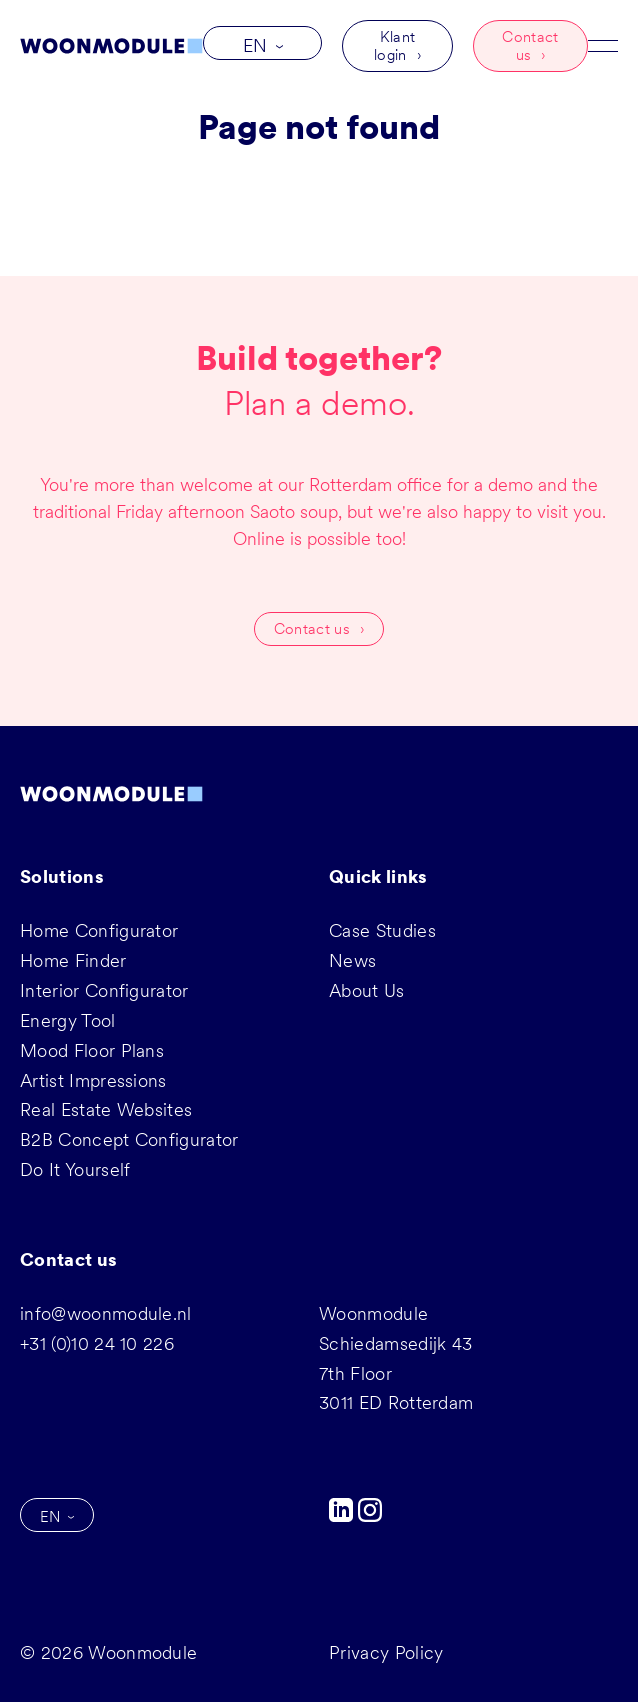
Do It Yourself (75, 1169)
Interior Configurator (104, 990)
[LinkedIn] (343, 1515)
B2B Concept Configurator (129, 1139)
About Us (367, 990)
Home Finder (73, 960)
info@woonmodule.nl (106, 1313)
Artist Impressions (93, 1080)
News (352, 960)
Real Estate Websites (106, 1109)
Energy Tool (68, 1020)
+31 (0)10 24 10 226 (97, 1343)
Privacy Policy (386, 1652)
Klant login (394, 46)
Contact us (530, 46)
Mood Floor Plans (92, 1050)
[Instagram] (370, 1515)
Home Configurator (99, 930)
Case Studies (382, 930)
